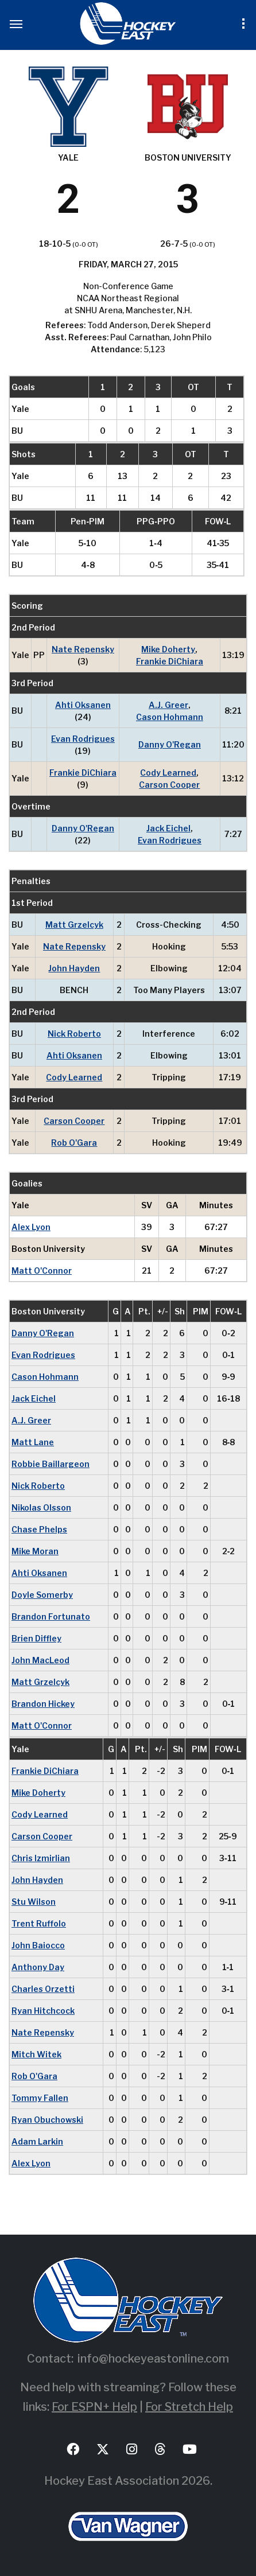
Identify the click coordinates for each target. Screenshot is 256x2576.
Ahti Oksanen (83, 705)
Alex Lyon (31, 1227)
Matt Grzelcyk (74, 924)
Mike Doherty (168, 649)
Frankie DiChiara (169, 661)
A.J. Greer (168, 705)
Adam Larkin (37, 2141)
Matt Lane (32, 1442)
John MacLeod (40, 1660)
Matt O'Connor (41, 1270)
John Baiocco (38, 1945)
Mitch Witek (36, 2054)
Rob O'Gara (74, 1142)
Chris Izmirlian (40, 1858)
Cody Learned (168, 772)
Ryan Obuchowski (47, 2119)
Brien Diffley (36, 1638)
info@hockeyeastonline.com (153, 2358)
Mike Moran (35, 1551)
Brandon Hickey (43, 1704)
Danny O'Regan (169, 744)
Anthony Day (37, 1967)
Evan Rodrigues (83, 739)
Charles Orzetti (43, 1989)
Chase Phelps (39, 1529)
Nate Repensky (83, 649)
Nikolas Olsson (41, 1507)
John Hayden (74, 968)
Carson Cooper (169, 784)
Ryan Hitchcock (43, 2010)
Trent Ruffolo (38, 1923)
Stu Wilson (33, 1901)
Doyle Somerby (42, 1595)
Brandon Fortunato (50, 1616)
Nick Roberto (74, 1033)
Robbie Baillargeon (50, 1464)
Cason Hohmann (169, 717)
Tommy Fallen (39, 2098)
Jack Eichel (168, 828)
